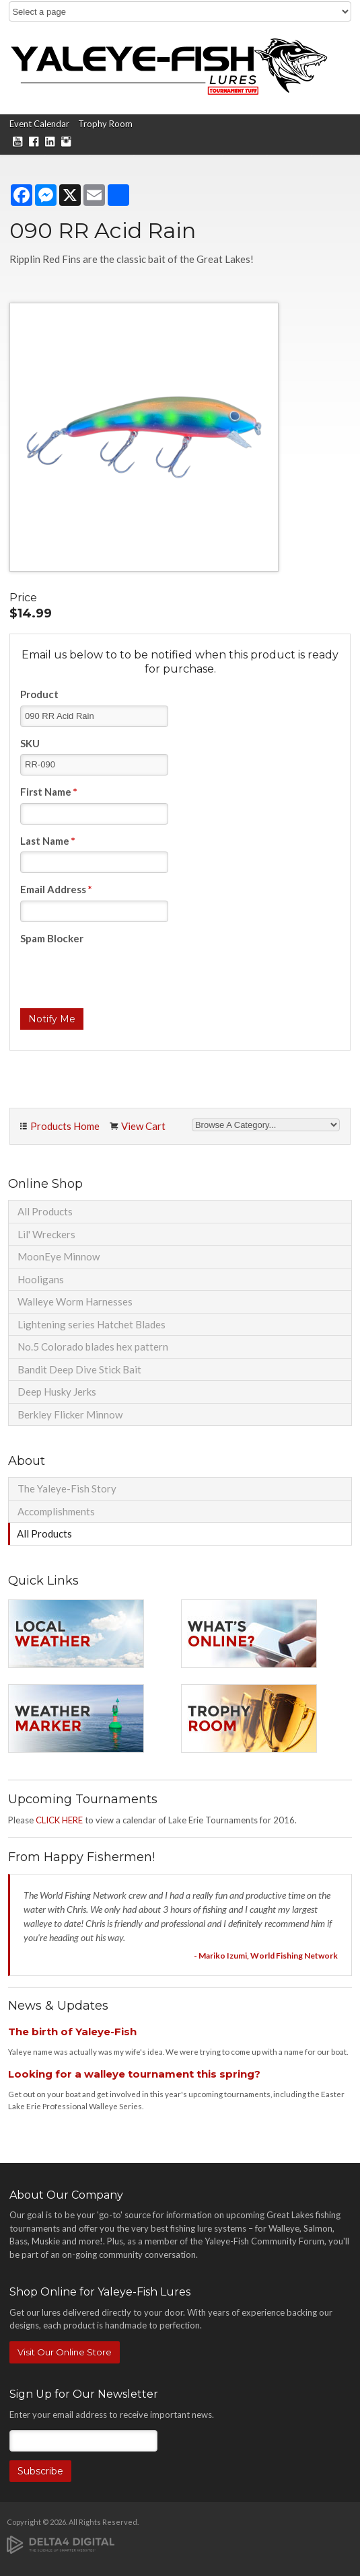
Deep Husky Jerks (56, 1392)
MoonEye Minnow (58, 1256)
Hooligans (40, 1279)
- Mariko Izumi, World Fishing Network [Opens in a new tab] (266, 1955)
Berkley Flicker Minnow (69, 1414)
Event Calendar (39, 123)
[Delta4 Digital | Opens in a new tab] (60, 2543)
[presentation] (122, 975)
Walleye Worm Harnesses (75, 1301)
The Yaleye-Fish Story (66, 1488)
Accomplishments (56, 1511)
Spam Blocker (51, 938)
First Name (48, 792)
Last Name (47, 841)
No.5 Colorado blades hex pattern (92, 1346)
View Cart (143, 1126)
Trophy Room (105, 123)
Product (39, 694)
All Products (45, 1211)
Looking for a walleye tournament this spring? (134, 2074)
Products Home (65, 1126)
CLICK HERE (59, 1820)
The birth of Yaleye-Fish (72, 2031)
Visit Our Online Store (64, 2352)
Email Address (56, 889)
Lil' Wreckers (46, 1234)
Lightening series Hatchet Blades (91, 1324)
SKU (30, 743)
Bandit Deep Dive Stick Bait (79, 1369)
